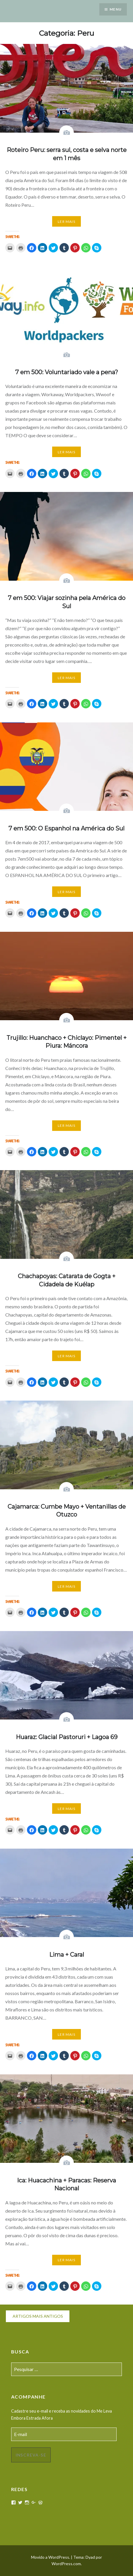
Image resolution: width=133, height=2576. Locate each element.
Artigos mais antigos (38, 2316)
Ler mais (66, 221)
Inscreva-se (31, 2454)
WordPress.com (66, 2563)
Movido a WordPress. (50, 2557)
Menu (116, 9)
